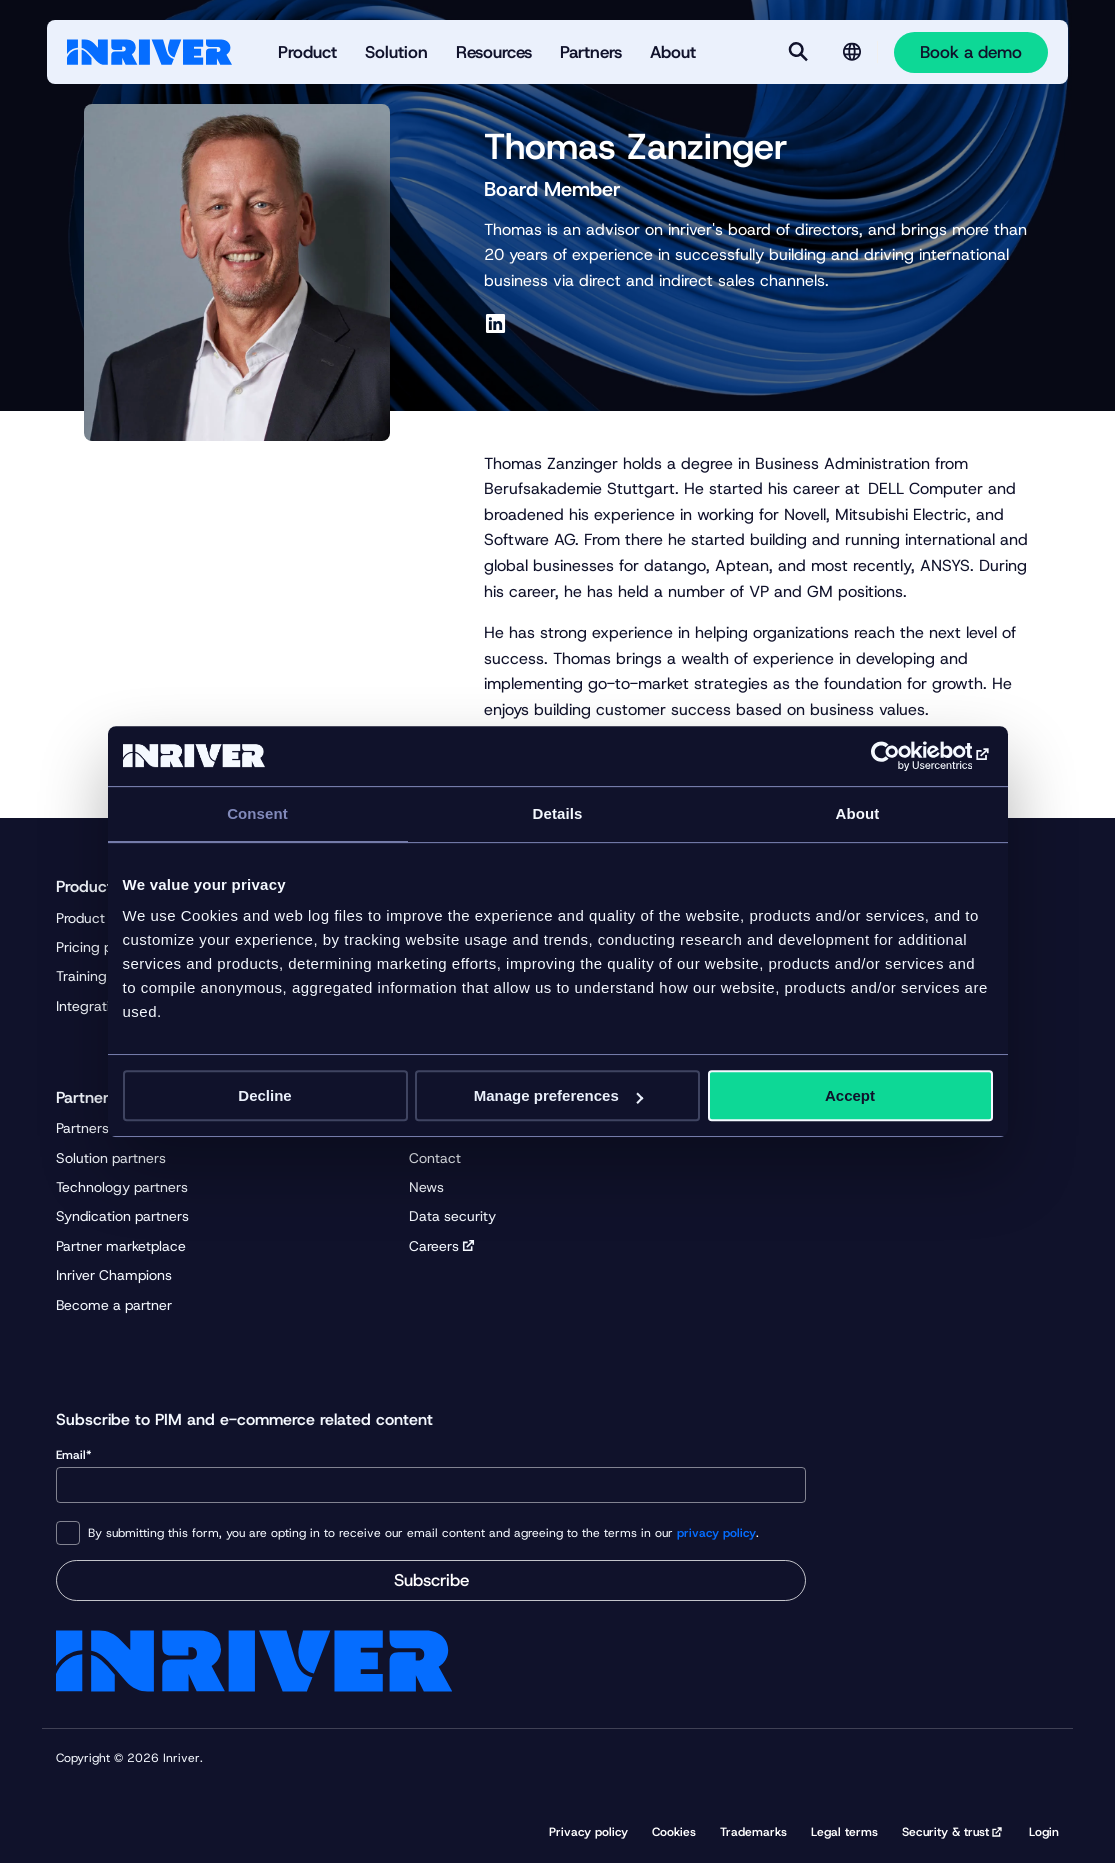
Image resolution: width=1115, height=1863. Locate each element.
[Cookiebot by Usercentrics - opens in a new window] (905, 756)
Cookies (674, 1832)
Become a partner (114, 1305)
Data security (452, 1216)
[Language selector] (852, 52)
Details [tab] (558, 813)
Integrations (94, 1006)
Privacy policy (588, 1832)
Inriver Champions (114, 1275)
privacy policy (716, 1533)
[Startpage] (149, 52)
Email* (431, 1475)
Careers (434, 1246)
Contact (435, 1158)
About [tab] (858, 813)
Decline (264, 1095)
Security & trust (945, 1832)
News (426, 1187)
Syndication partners (122, 1216)
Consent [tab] (257, 813)
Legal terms (844, 1832)
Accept (850, 1095)
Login (1044, 1832)
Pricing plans (97, 947)
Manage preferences (558, 1095)
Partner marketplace (121, 1246)
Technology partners (122, 1187)
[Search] (798, 52)
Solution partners (111, 1158)
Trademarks (753, 1832)
